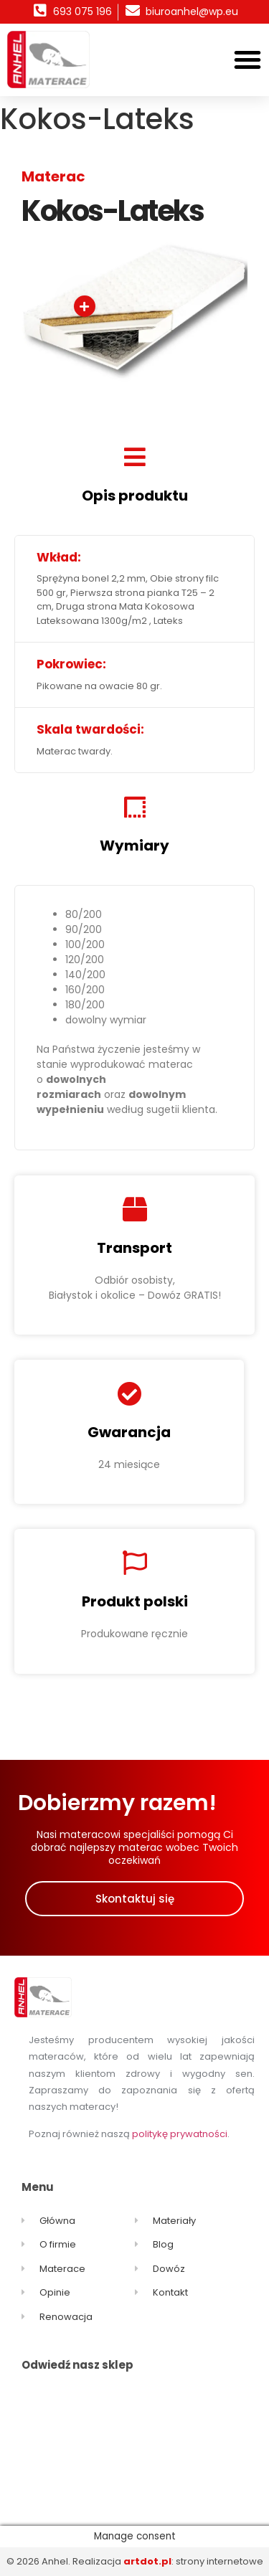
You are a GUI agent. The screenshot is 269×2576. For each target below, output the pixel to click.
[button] (247, 59)
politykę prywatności (179, 2134)
